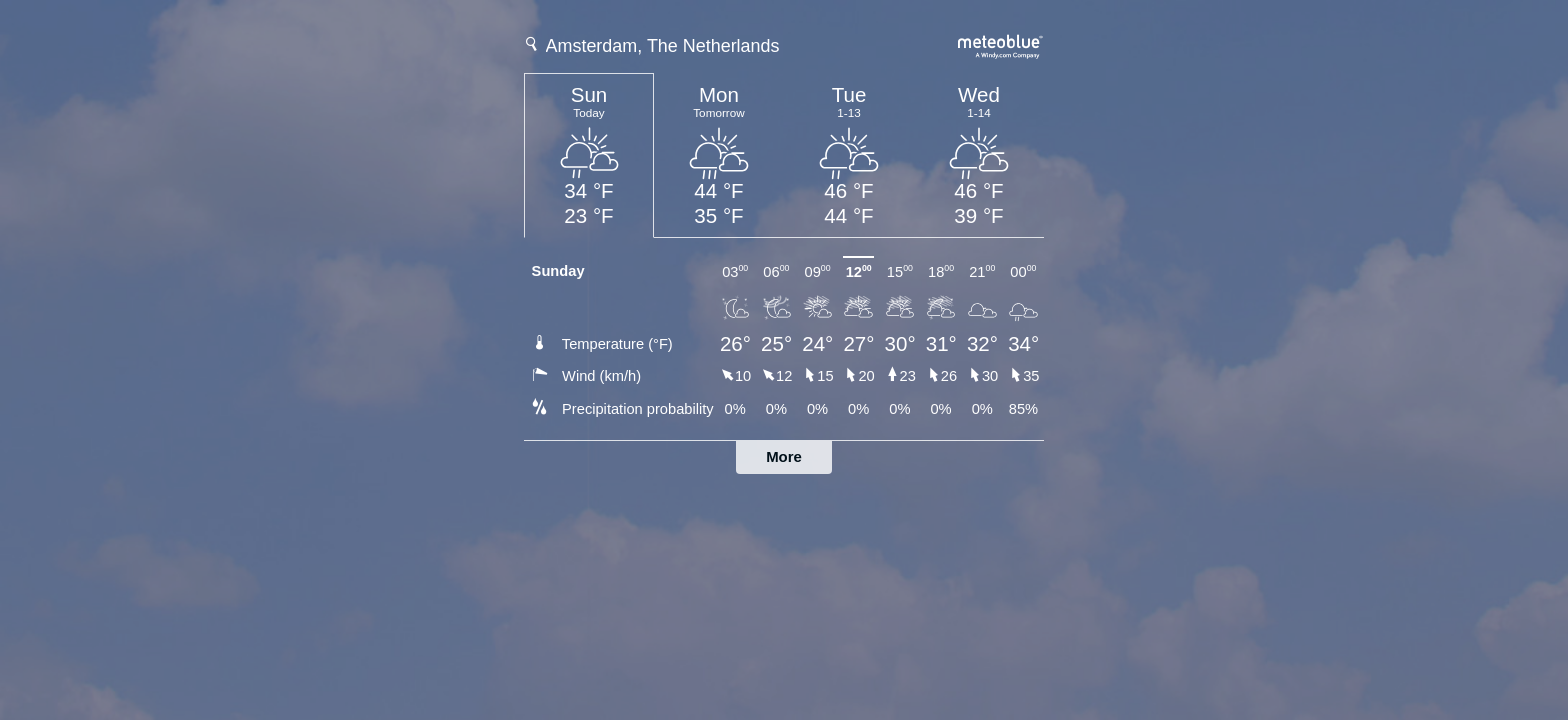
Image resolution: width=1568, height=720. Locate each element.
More (784, 456)
